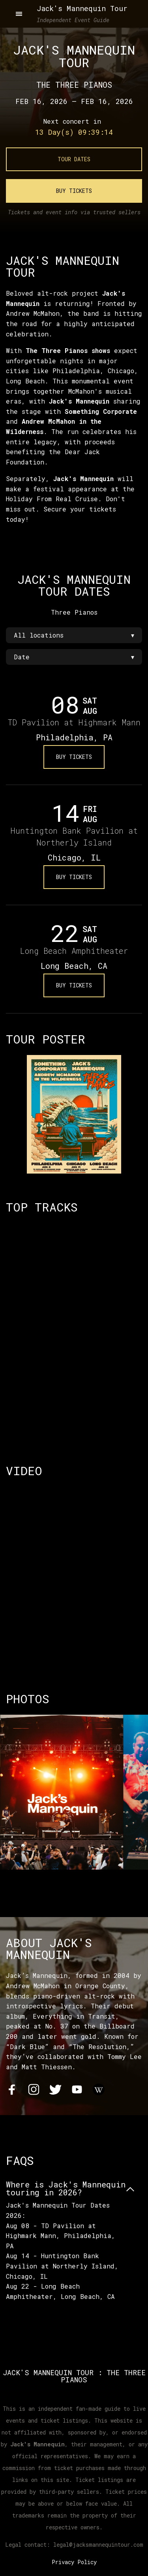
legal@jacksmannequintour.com (98, 2544)
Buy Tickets (74, 190)
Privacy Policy (74, 2562)
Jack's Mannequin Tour (82, 8)
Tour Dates (74, 159)
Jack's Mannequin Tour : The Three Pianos (74, 2376)
